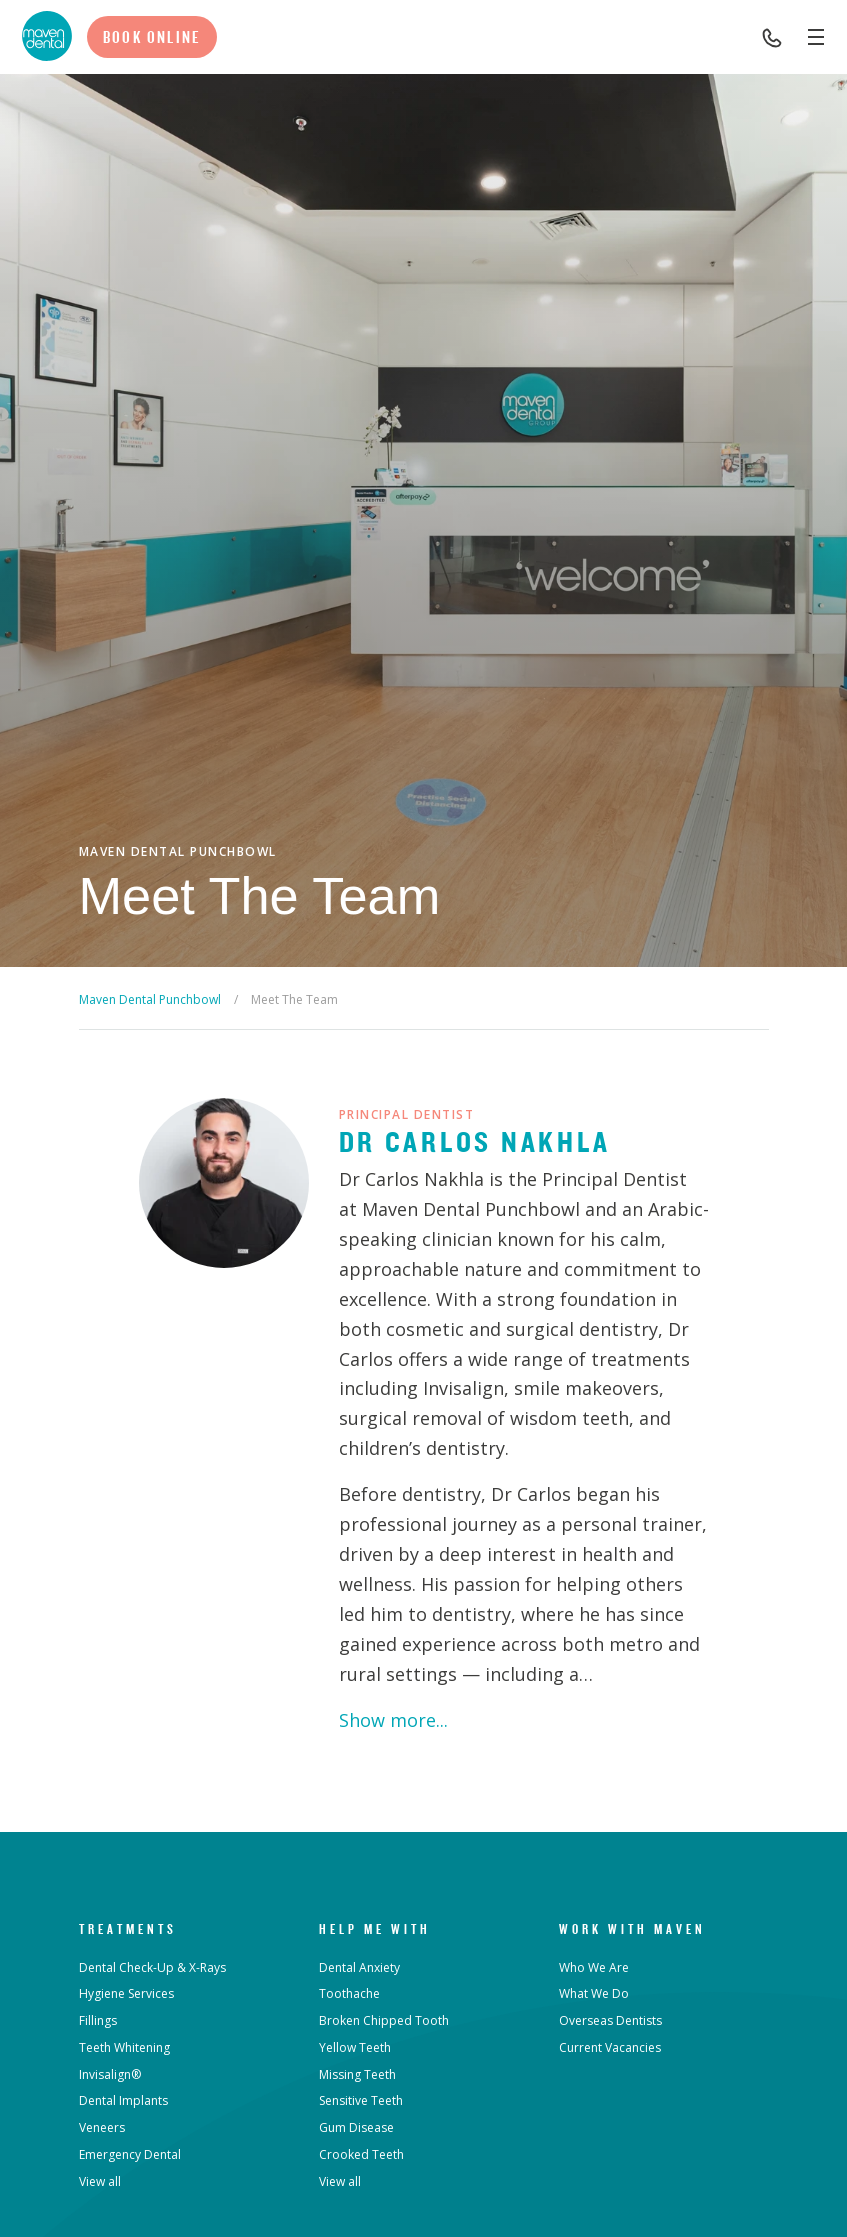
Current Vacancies (610, 2047)
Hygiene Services (126, 1993)
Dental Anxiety (359, 1967)
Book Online (152, 37)
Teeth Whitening (124, 2047)
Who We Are (594, 1967)
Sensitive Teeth (361, 2100)
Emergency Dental (130, 2154)
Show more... (393, 1720)
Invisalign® (110, 2074)
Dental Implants (123, 2100)
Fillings (98, 2020)
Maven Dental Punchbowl (150, 999)
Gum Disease (356, 2127)
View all (100, 2181)
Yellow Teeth (355, 2047)
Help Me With (375, 1929)
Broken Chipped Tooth (384, 2020)
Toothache (349, 1993)
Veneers (102, 2127)
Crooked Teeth (361, 2154)
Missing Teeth (357, 2074)
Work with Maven (632, 1929)
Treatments (128, 1929)
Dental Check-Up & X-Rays (152, 1967)
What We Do (594, 1993)
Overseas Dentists (610, 2020)
